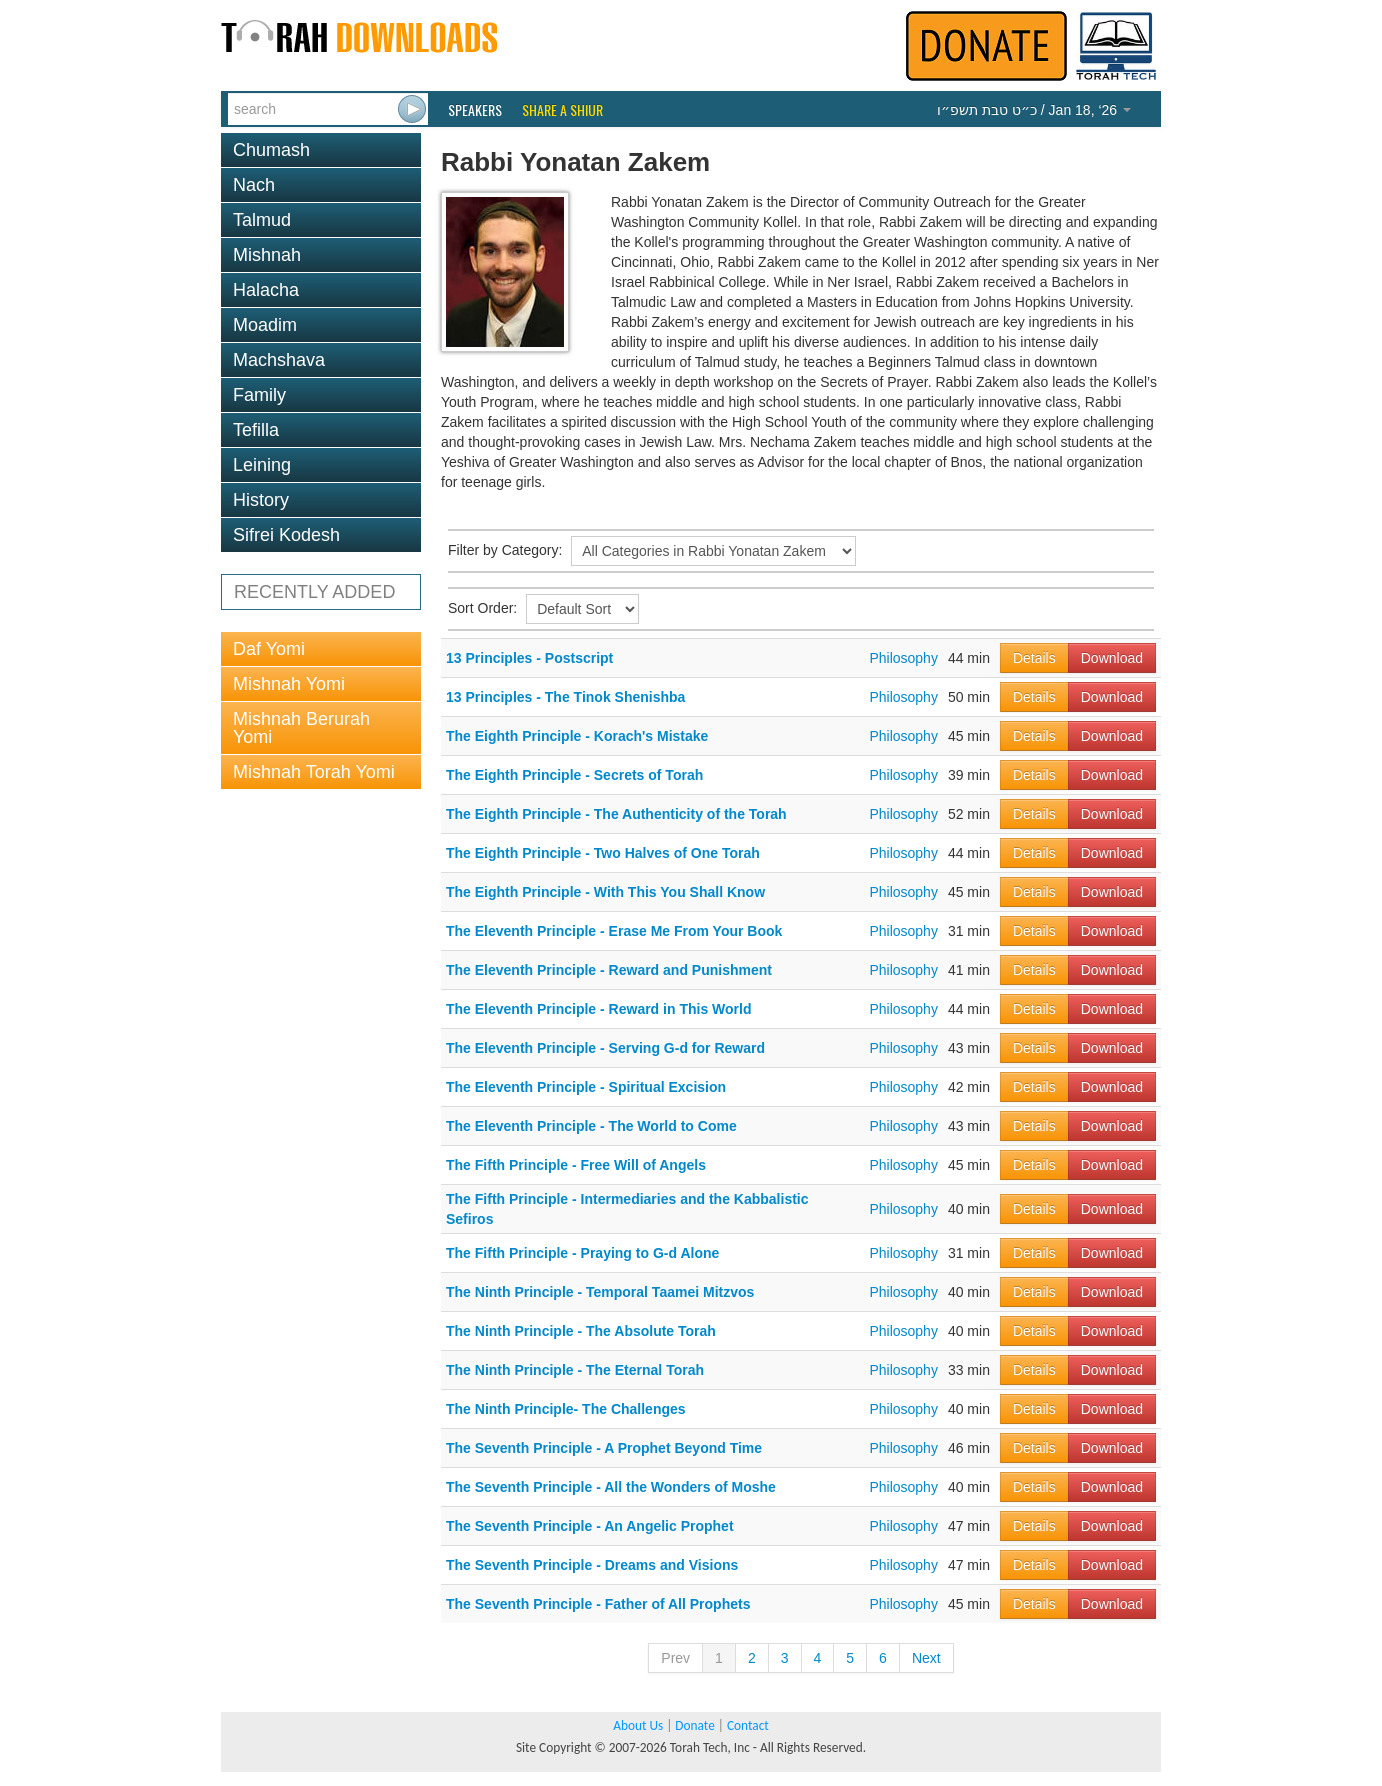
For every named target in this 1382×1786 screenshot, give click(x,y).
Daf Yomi (269, 649)
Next (926, 1658)
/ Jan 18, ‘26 (1034, 110)
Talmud (262, 220)
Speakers (475, 110)
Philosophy (903, 658)
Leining (262, 465)
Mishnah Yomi (289, 684)
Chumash (271, 150)
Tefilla (256, 430)
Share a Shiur (562, 110)
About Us (638, 1725)
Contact (748, 1725)
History (261, 500)
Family (259, 395)
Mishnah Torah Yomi (314, 772)
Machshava (279, 360)
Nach (254, 185)
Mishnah (267, 255)
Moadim (265, 325)
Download (1112, 658)
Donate (694, 1725)
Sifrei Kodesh (286, 535)
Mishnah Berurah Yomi (301, 728)
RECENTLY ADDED (314, 592)
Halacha (266, 290)
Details (1034, 658)
